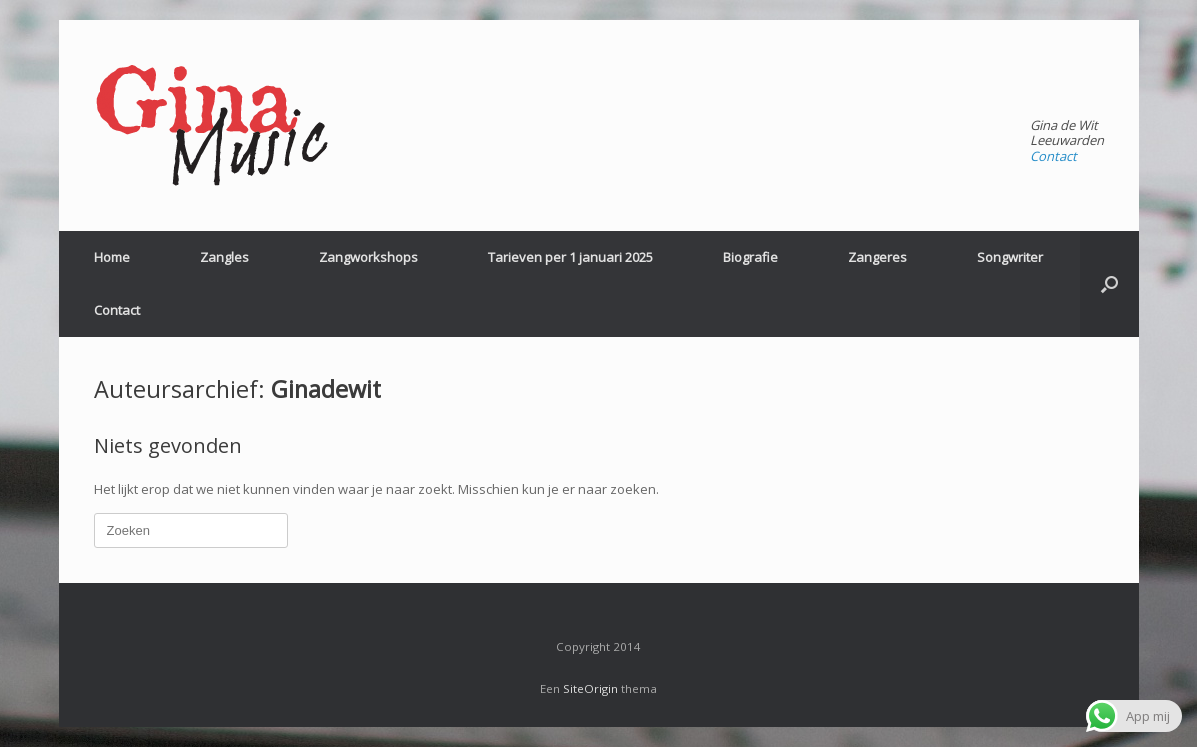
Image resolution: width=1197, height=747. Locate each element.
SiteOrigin (590, 688)
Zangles (224, 257)
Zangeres (877, 257)
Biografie (750, 257)
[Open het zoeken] (1109, 284)
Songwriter (1010, 257)
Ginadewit (326, 389)
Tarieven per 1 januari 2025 (570, 257)
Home (112, 257)
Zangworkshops (368, 257)
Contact (1053, 156)
